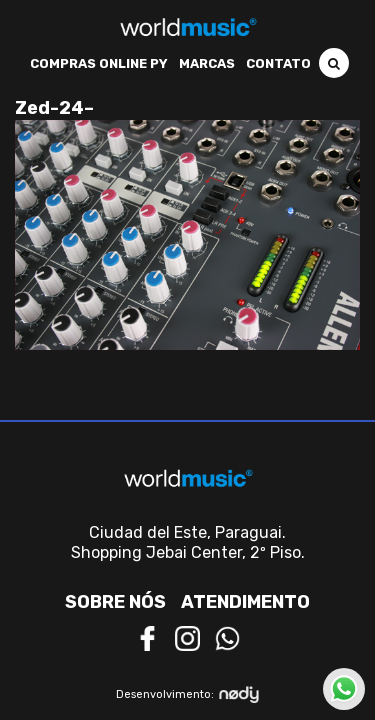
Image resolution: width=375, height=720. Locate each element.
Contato (278, 63)
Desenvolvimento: (187, 694)
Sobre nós (115, 602)
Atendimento (245, 602)
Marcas (207, 63)
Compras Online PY (99, 63)
